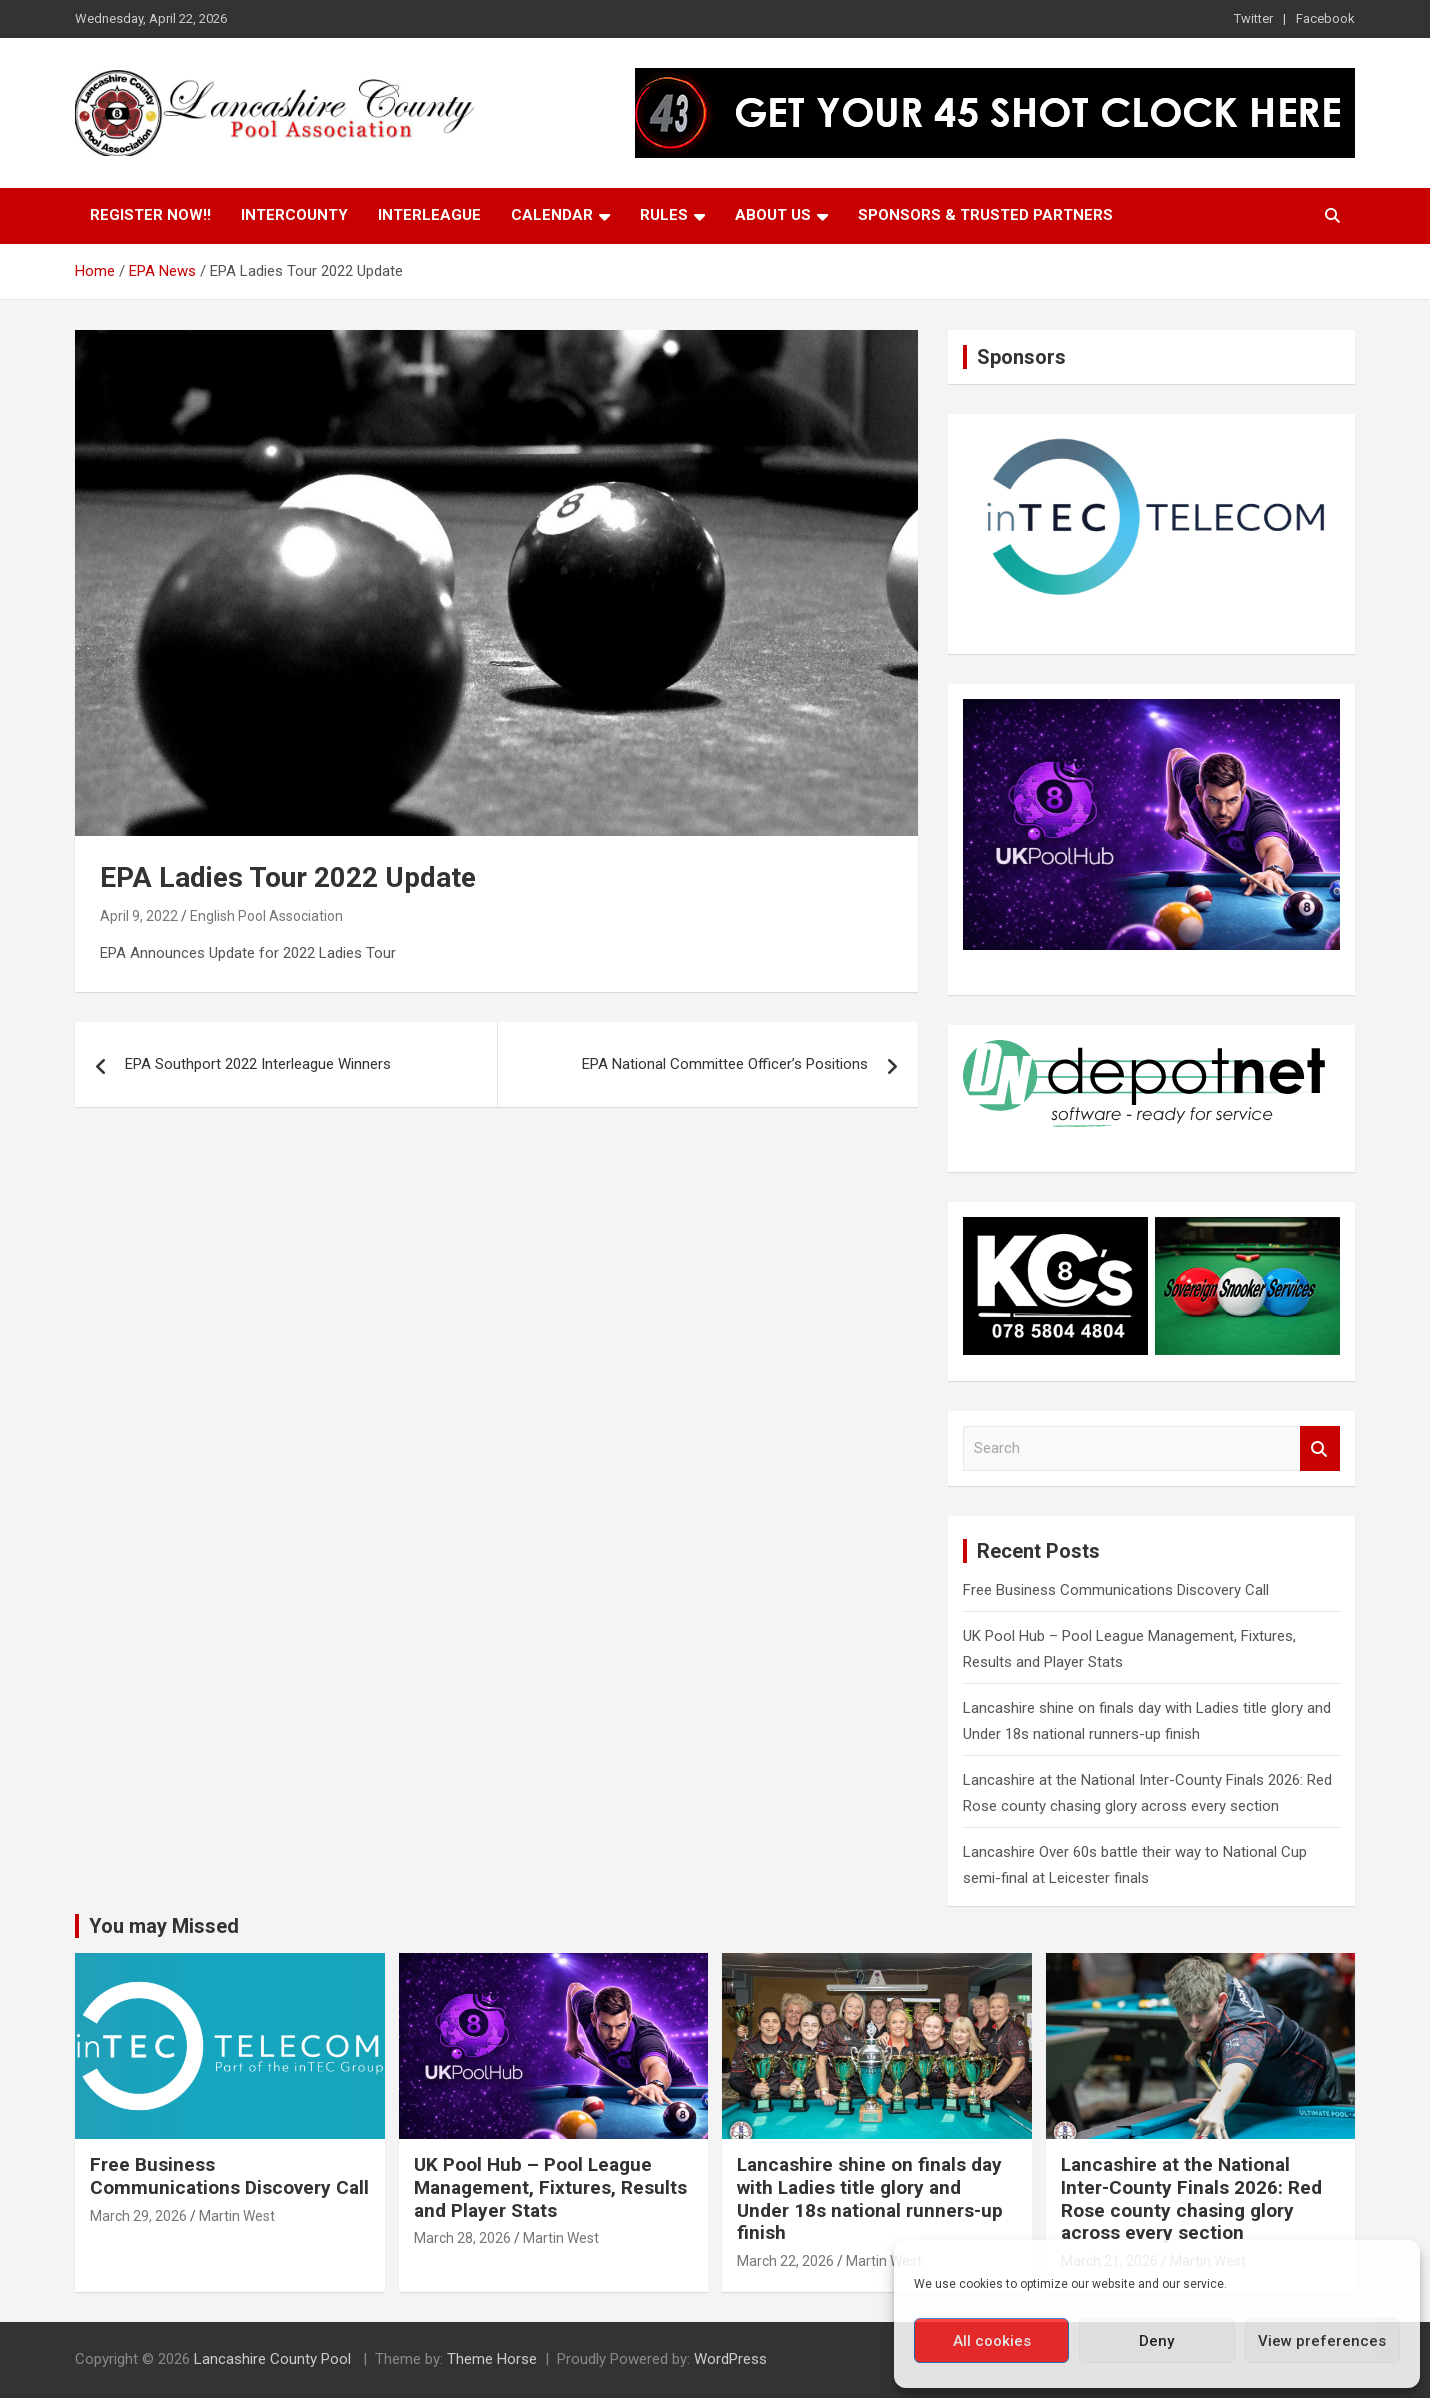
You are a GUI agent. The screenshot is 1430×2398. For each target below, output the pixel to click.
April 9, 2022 (139, 916)
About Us (773, 215)
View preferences (1322, 2341)
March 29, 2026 (138, 2216)
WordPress (730, 2359)
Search (1320, 1448)
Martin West (237, 2216)
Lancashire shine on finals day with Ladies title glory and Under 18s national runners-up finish (870, 2198)
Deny (1156, 2341)
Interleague (429, 215)
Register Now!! (150, 215)
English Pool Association (266, 916)
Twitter (1253, 18)
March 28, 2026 (462, 2238)
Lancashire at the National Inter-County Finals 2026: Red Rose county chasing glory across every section (1191, 2198)
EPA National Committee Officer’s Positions (725, 1064)
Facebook (1325, 18)
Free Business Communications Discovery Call (1116, 1590)
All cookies (992, 2341)
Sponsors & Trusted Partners (985, 215)
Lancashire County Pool (274, 2359)
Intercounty (294, 215)
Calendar (552, 215)
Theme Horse (492, 2359)
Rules (664, 215)
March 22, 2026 (785, 2261)
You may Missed (164, 1926)
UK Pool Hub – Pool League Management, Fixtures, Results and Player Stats (550, 2187)
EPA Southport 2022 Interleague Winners (258, 1064)
